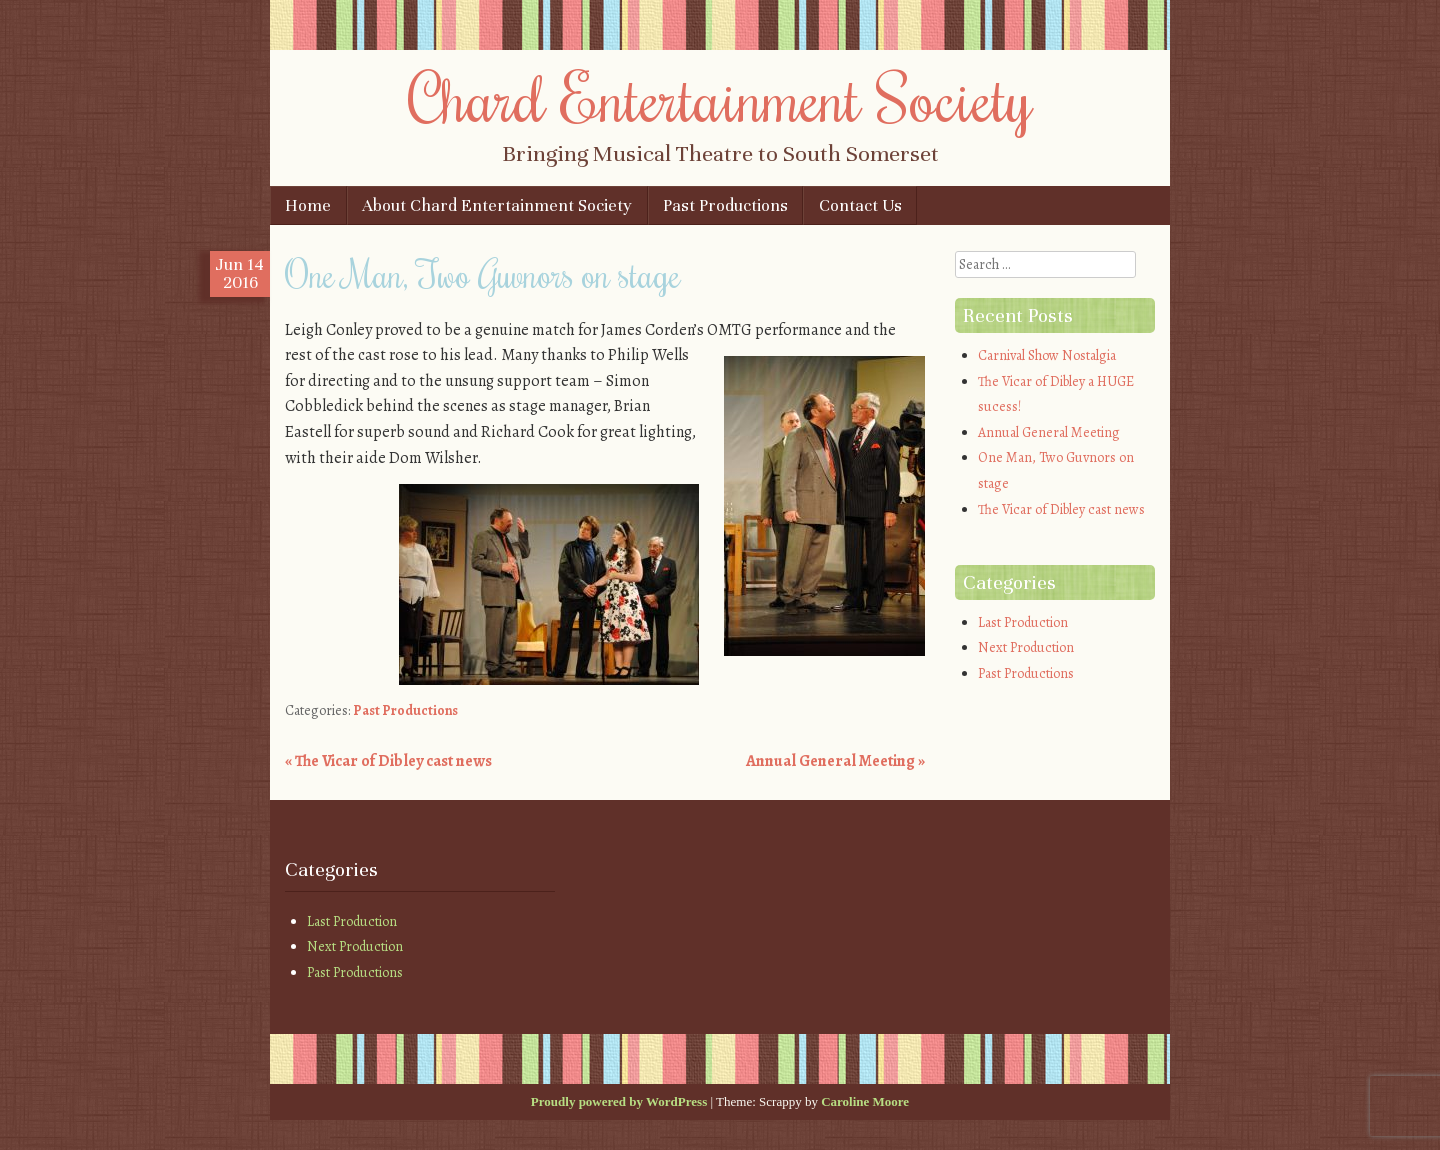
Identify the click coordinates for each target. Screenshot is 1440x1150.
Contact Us (860, 205)
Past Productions (725, 205)
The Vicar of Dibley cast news (388, 761)
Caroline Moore (865, 1101)
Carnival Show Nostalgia (1047, 355)
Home (308, 205)
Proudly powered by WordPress (619, 1101)
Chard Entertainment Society (720, 97)
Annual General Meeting (835, 761)
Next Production (1026, 647)
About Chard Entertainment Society (497, 205)
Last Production (1023, 622)
